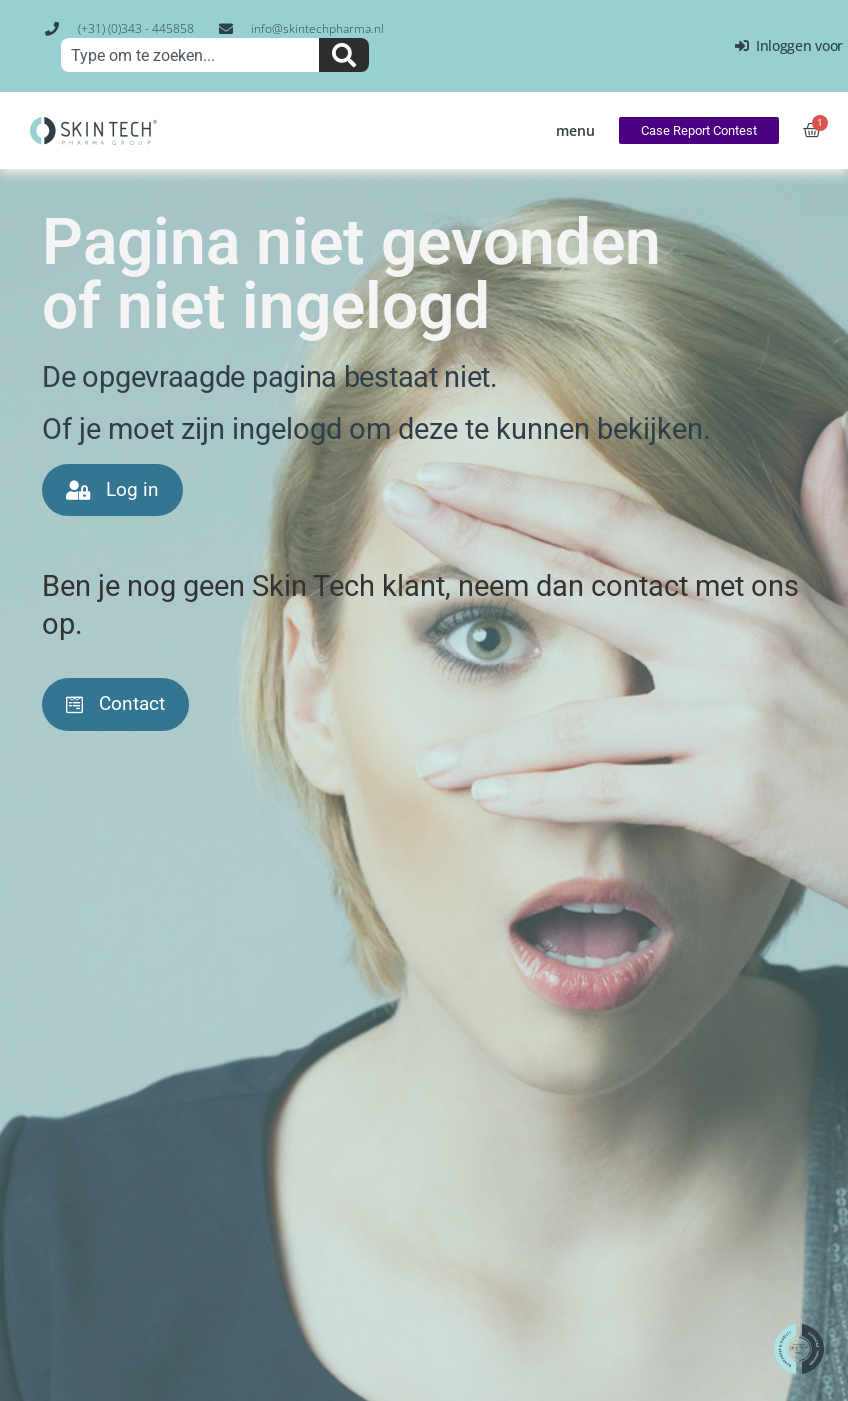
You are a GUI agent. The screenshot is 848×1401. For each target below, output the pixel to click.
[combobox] (190, 55)
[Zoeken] (344, 55)
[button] (575, 130)
